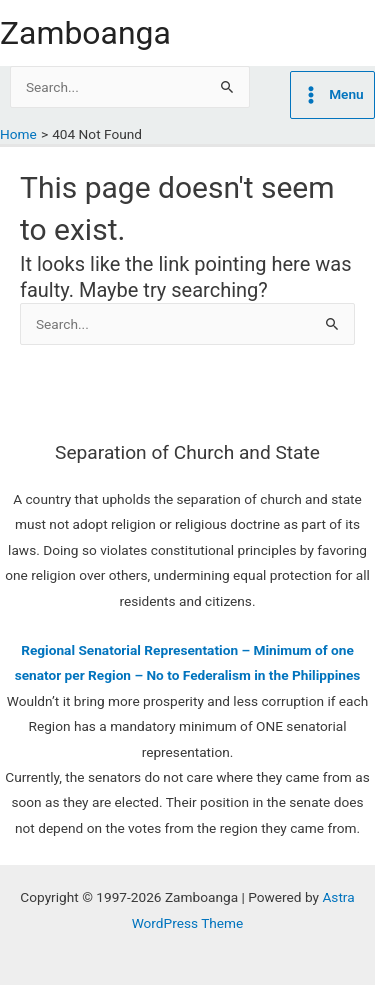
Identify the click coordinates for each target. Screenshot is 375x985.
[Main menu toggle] (332, 95)
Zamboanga (85, 33)
